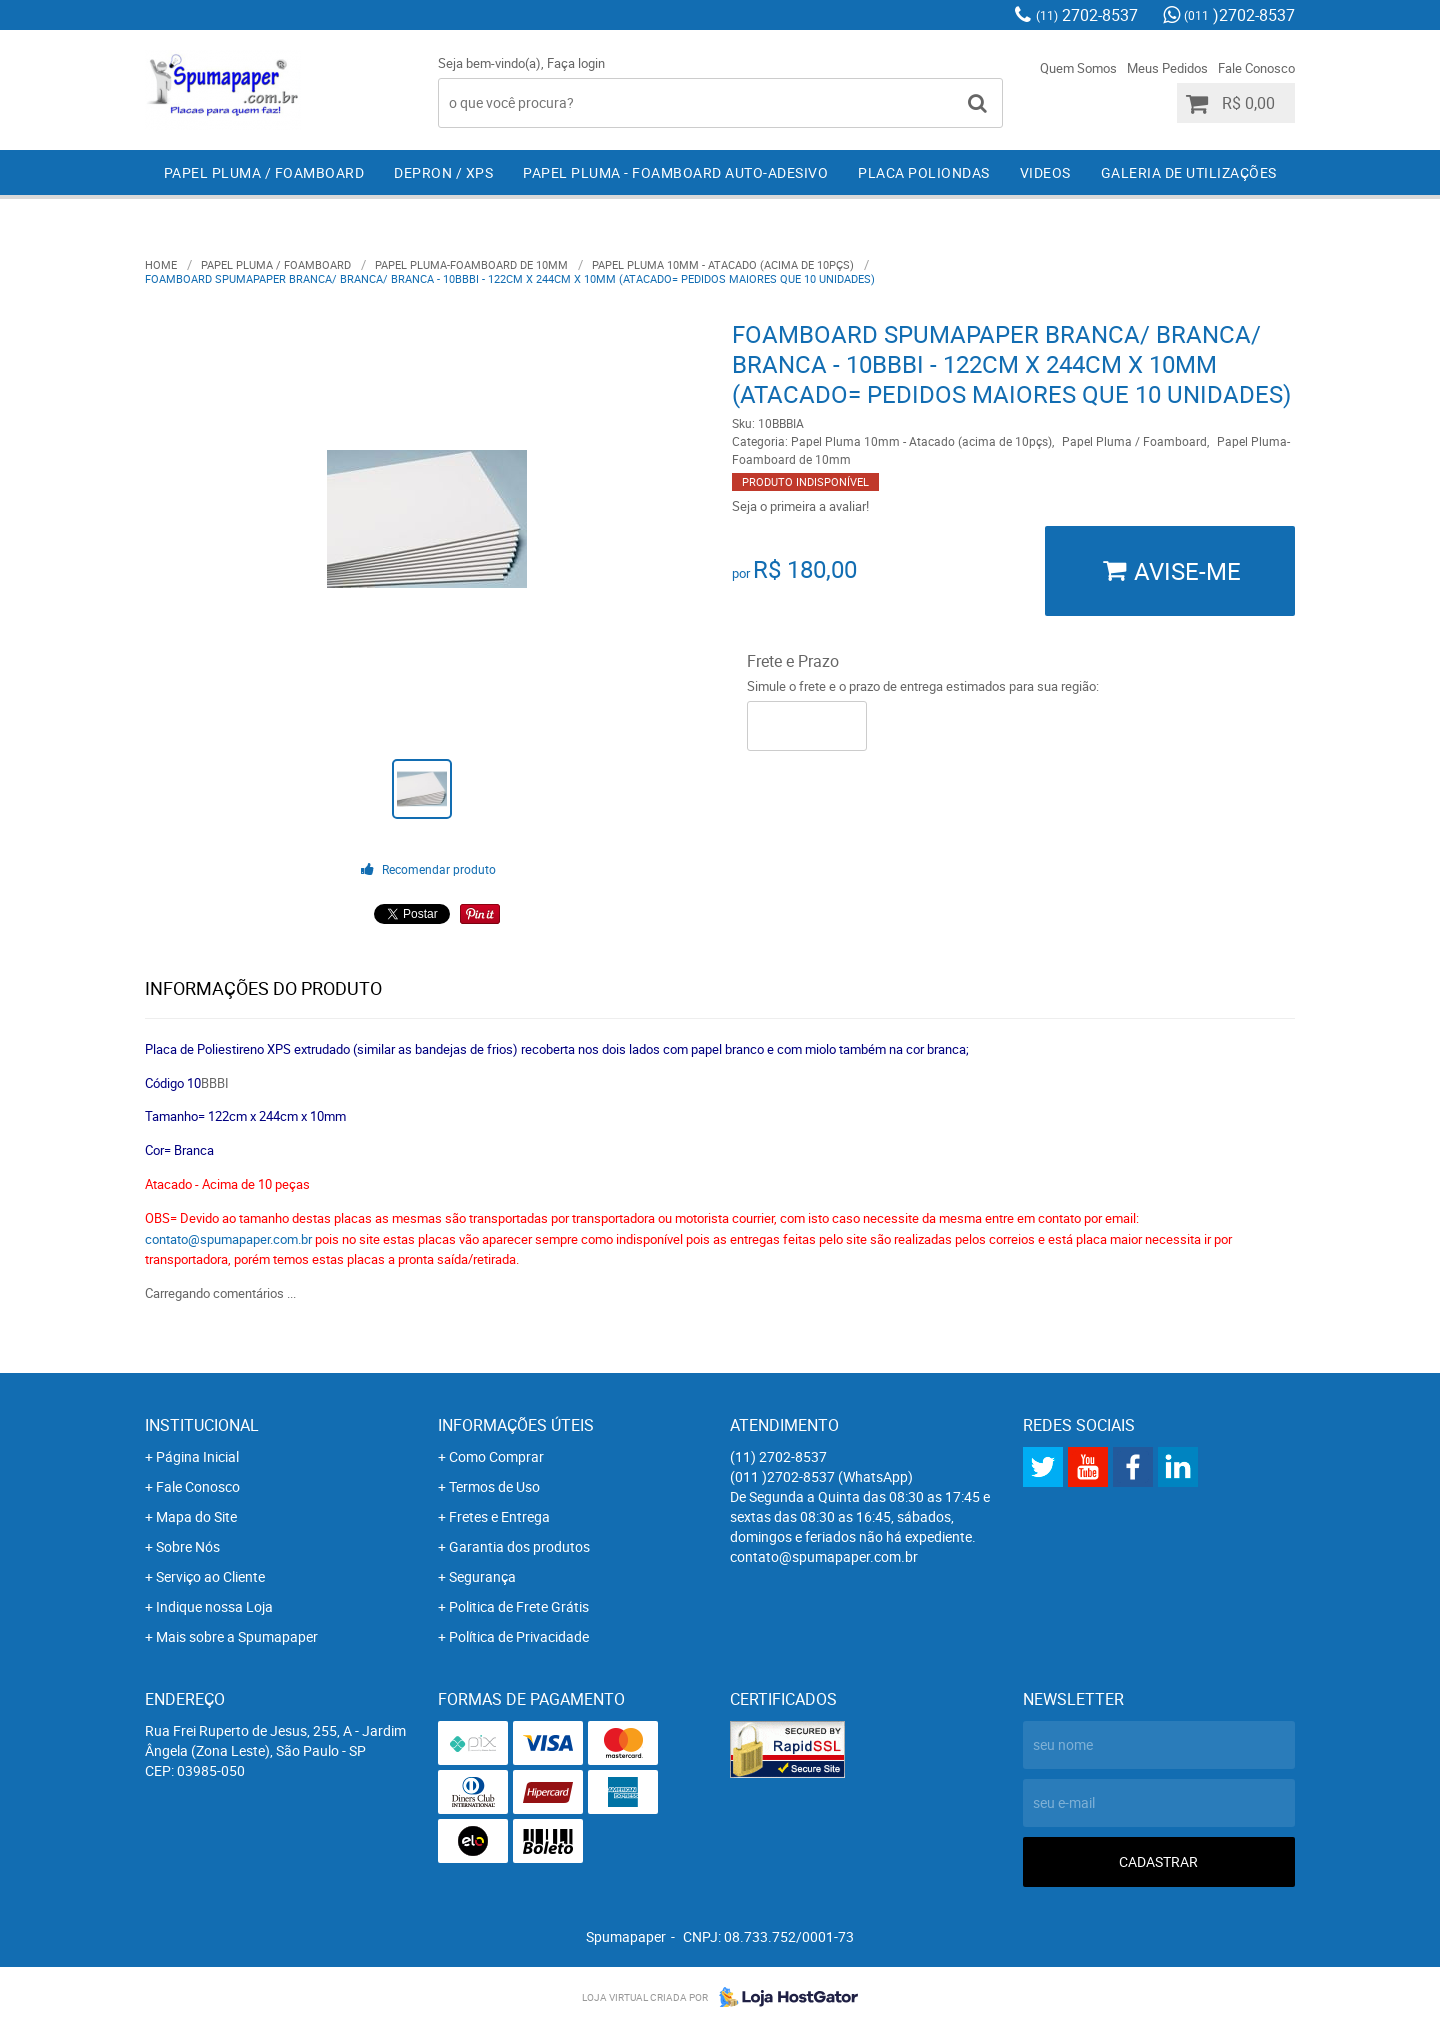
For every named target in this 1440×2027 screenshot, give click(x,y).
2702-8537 (1087, 15)
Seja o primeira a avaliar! (800, 506)
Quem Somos (1078, 68)
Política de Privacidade (519, 1636)
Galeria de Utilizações (1189, 172)
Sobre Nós (188, 1546)
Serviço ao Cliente (210, 1576)
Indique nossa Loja (214, 1606)
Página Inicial (197, 1456)
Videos (1045, 172)
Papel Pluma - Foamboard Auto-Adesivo (675, 172)
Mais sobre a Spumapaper (237, 1636)
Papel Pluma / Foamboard (264, 172)
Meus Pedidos (1167, 68)
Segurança (482, 1576)
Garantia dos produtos (519, 1546)
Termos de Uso (494, 1486)
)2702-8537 (1239, 15)
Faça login (576, 63)
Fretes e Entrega (499, 1516)
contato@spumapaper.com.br (228, 1239)
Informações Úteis (516, 1425)
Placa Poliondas (924, 172)
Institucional (202, 1425)
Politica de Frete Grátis (519, 1606)
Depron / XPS (443, 172)
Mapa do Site (196, 1516)
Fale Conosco (1256, 68)
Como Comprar (496, 1456)
